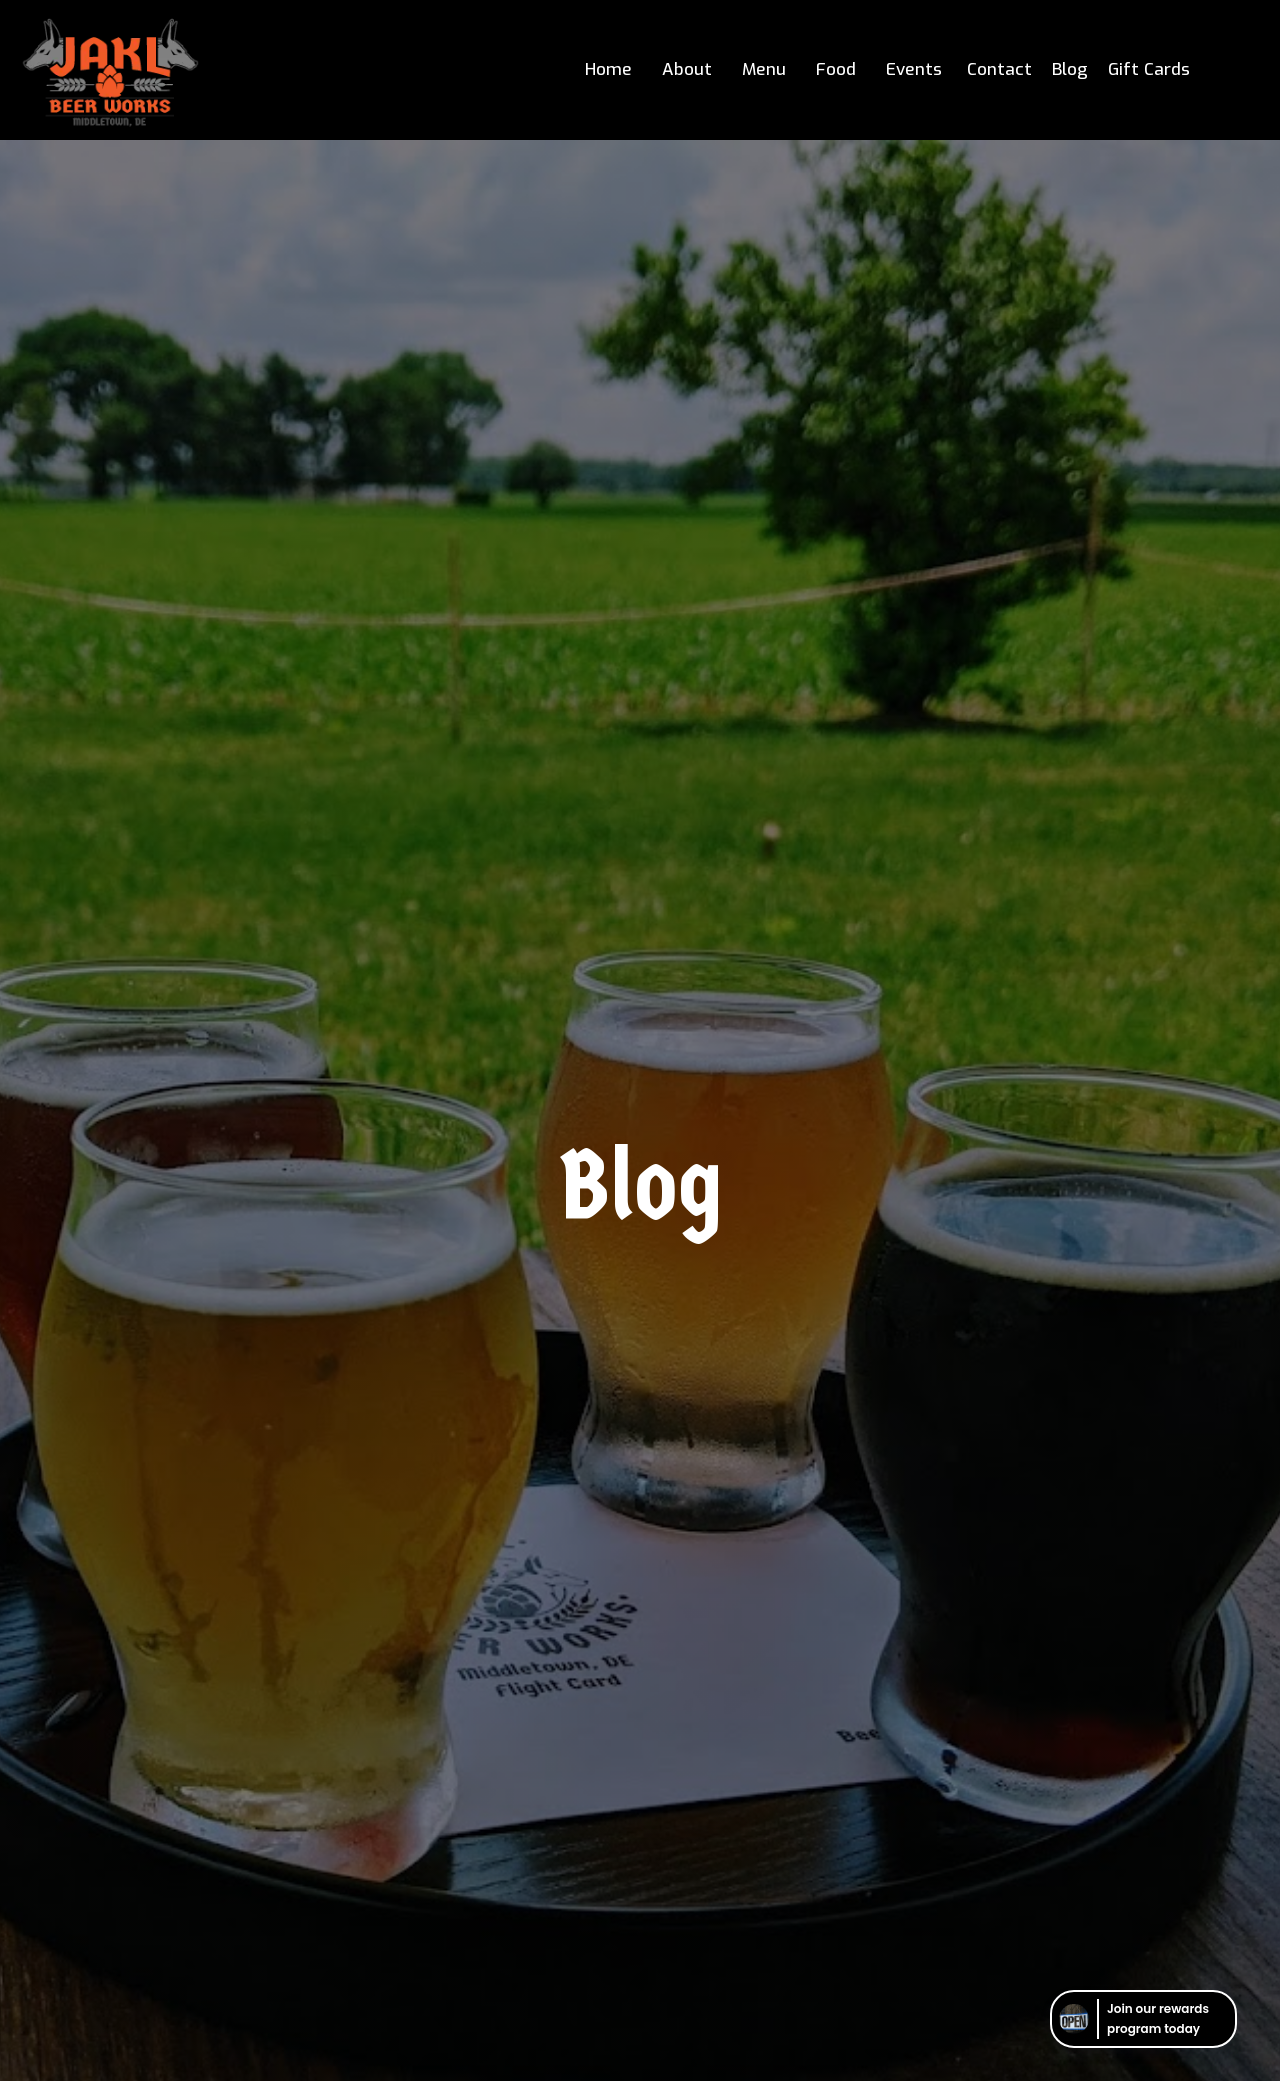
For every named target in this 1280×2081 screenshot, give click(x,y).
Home (608, 69)
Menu (764, 69)
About (687, 69)
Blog (1070, 69)
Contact (999, 69)
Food (836, 69)
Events (914, 69)
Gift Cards (1149, 69)
